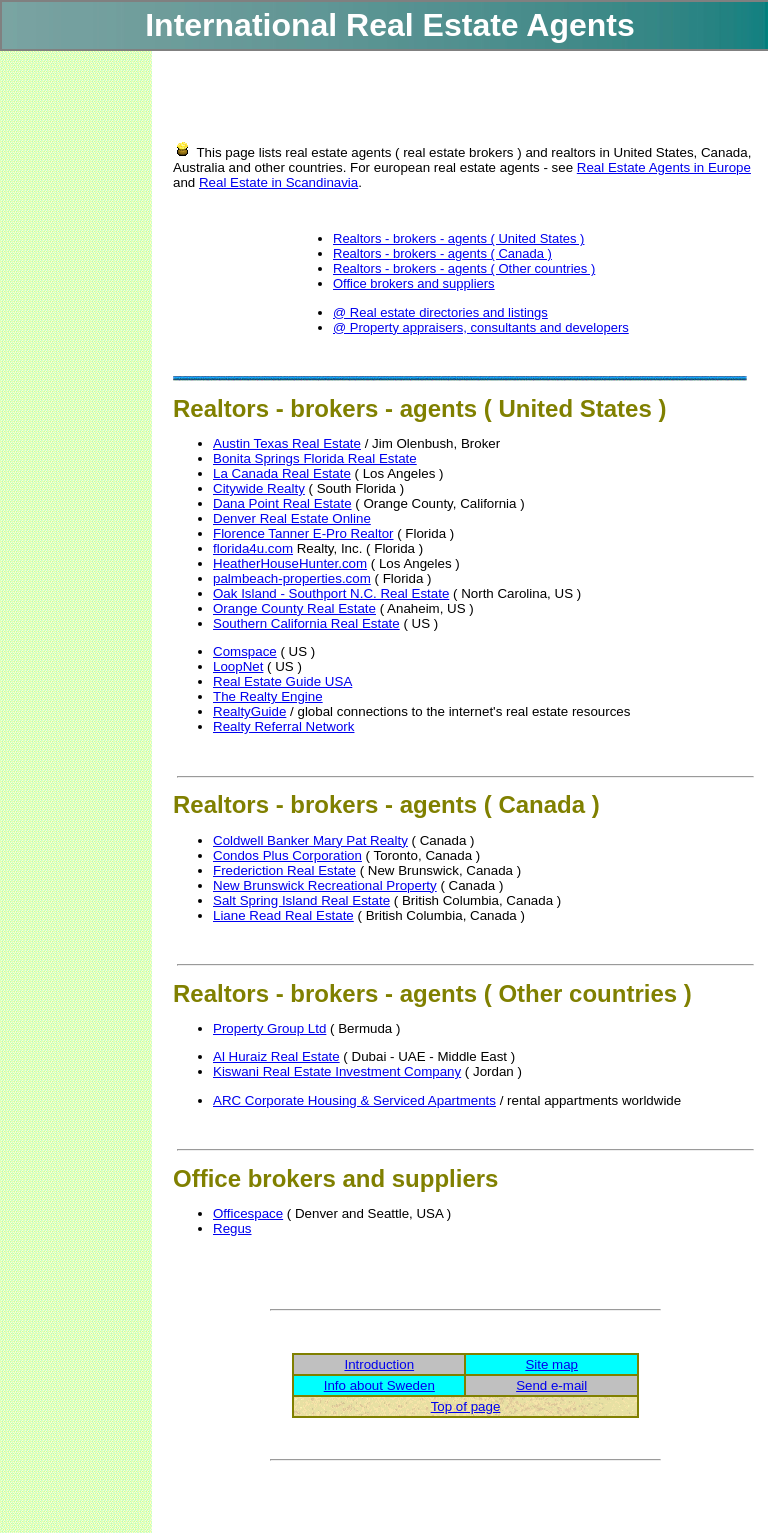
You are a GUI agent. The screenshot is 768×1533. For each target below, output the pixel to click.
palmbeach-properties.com (292, 578)
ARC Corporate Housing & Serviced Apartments (354, 1100)
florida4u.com (253, 548)
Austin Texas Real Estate (287, 443)
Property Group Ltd (269, 1028)
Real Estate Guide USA (282, 681)
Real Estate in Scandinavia (278, 182)
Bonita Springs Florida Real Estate (315, 458)
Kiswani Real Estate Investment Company (337, 1071)
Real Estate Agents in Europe (664, 167)
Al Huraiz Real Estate (276, 1056)
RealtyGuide (249, 711)
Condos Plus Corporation (287, 855)
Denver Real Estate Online (292, 518)
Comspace (245, 651)
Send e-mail (551, 1385)
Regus (232, 1228)
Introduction (379, 1364)
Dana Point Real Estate (282, 503)
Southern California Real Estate (306, 623)
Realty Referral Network (283, 726)
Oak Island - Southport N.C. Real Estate (331, 593)
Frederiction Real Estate (284, 870)
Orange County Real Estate (294, 608)
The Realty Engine (268, 696)
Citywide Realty (259, 488)
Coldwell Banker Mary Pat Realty (310, 840)
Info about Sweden (379, 1385)
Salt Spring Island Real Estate (301, 900)
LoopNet (238, 666)
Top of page (466, 1406)
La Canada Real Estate (282, 473)
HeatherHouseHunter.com (290, 563)
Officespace (248, 1213)
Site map (551, 1364)
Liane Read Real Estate (283, 915)
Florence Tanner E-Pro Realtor (303, 533)
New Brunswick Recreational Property (325, 885)
